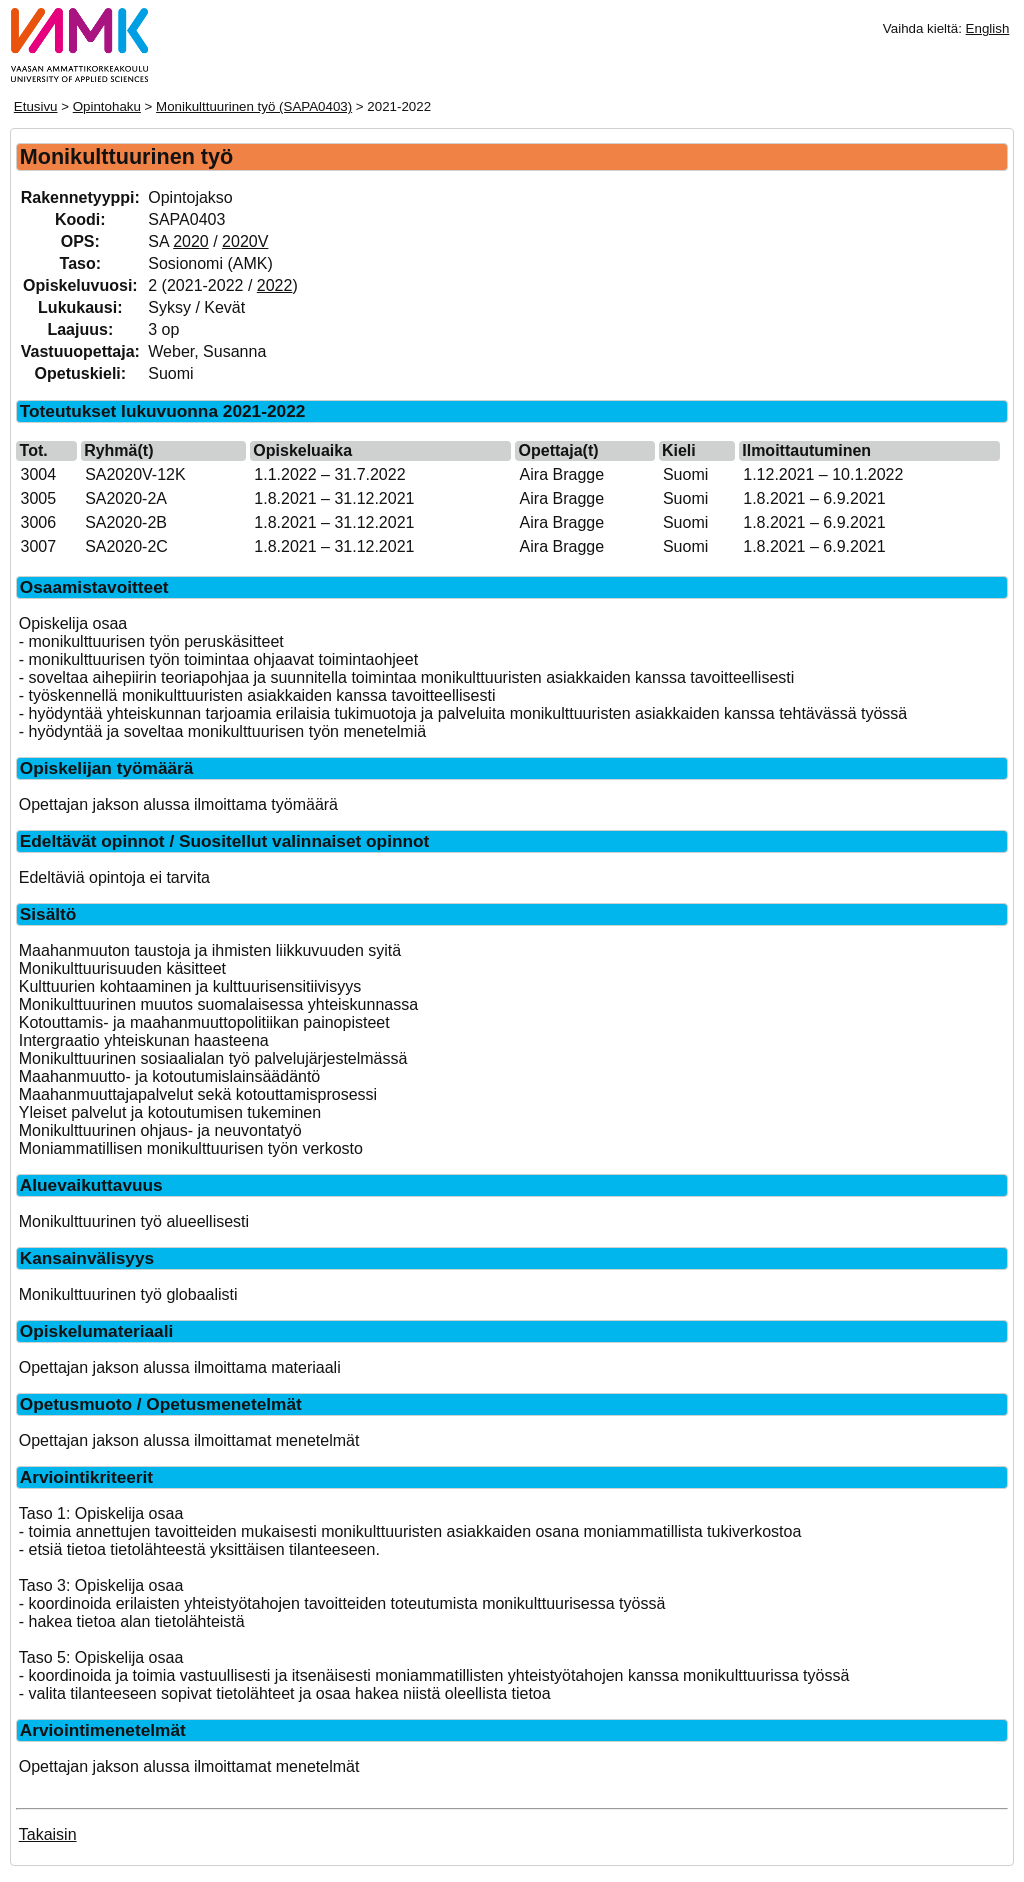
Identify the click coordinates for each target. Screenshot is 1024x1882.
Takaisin (48, 1834)
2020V (245, 241)
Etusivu (36, 106)
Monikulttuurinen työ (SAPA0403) (254, 106)
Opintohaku (107, 106)
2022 (275, 285)
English (988, 28)
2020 (191, 241)
